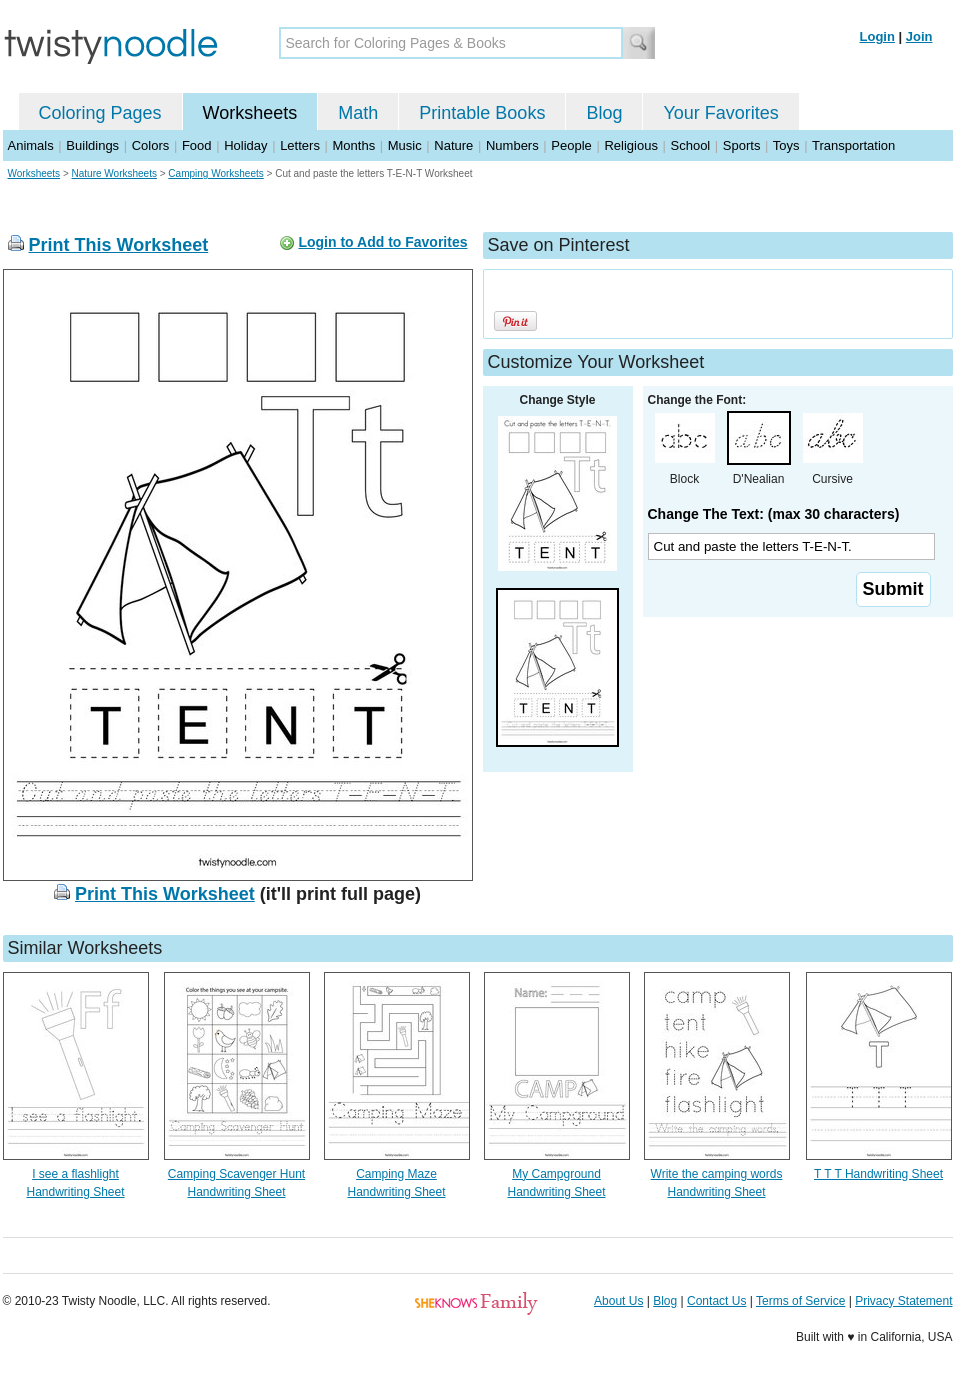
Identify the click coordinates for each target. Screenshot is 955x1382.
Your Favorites (720, 113)
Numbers (512, 145)
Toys (786, 145)
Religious (630, 145)
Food (197, 145)
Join (919, 36)
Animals (31, 145)
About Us (618, 1301)
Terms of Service (800, 1301)
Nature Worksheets (114, 173)
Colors (151, 145)
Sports (742, 145)
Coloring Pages (100, 113)
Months (354, 145)
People (571, 145)
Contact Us (716, 1301)
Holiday (245, 145)
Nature (453, 145)
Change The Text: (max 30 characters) (774, 514)
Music (405, 145)
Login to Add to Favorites (382, 242)
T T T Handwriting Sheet (878, 1174)
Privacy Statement (903, 1301)
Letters (300, 145)
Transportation (853, 145)
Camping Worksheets (215, 173)
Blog (604, 113)
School (691, 145)
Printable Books (482, 113)
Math (358, 113)
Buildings (92, 145)
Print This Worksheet (119, 245)
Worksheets (250, 113)
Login (877, 36)
